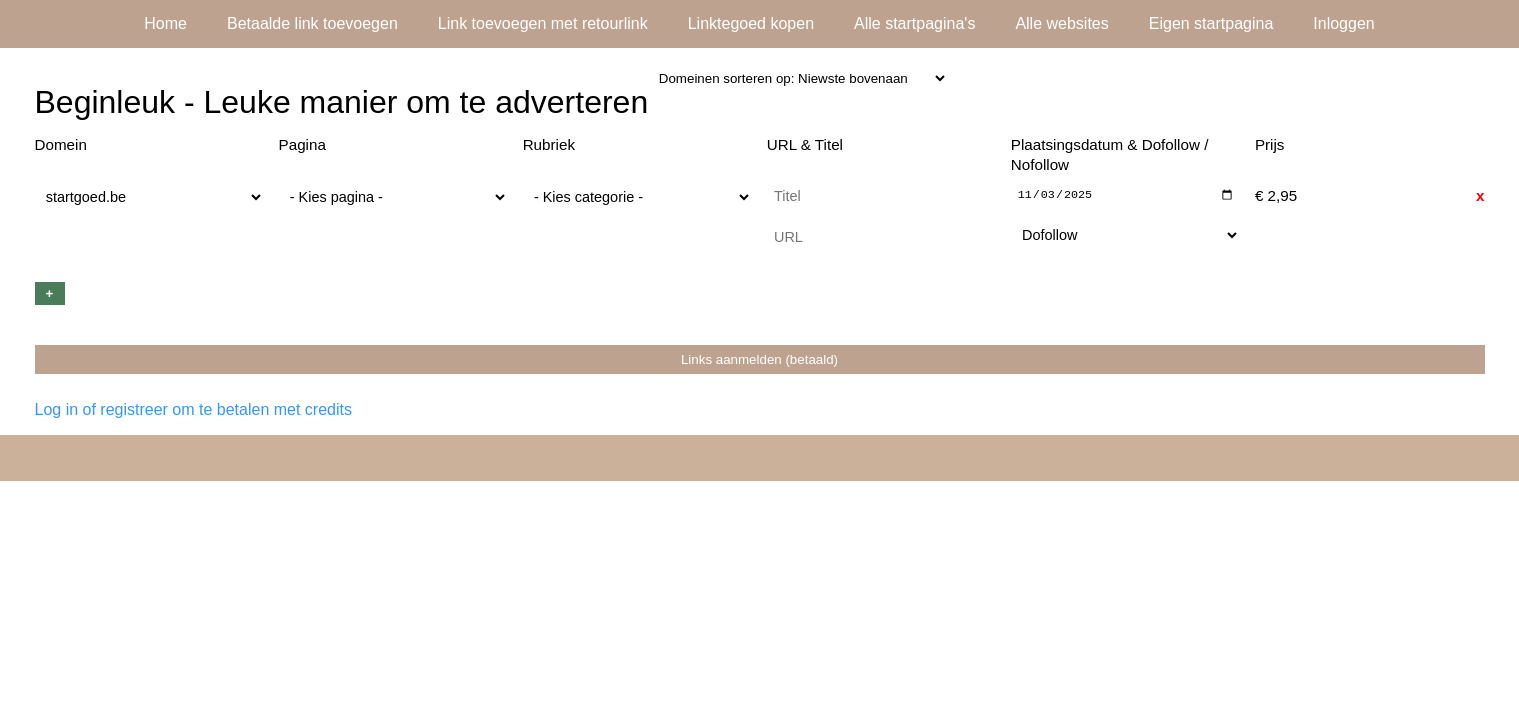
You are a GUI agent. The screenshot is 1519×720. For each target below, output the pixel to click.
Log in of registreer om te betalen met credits (194, 410)
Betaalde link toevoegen (312, 23)
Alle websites (1061, 23)
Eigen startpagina (1211, 23)
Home (165, 23)
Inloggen (1343, 23)
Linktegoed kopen (751, 23)
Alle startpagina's (914, 23)
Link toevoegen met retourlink (543, 23)
